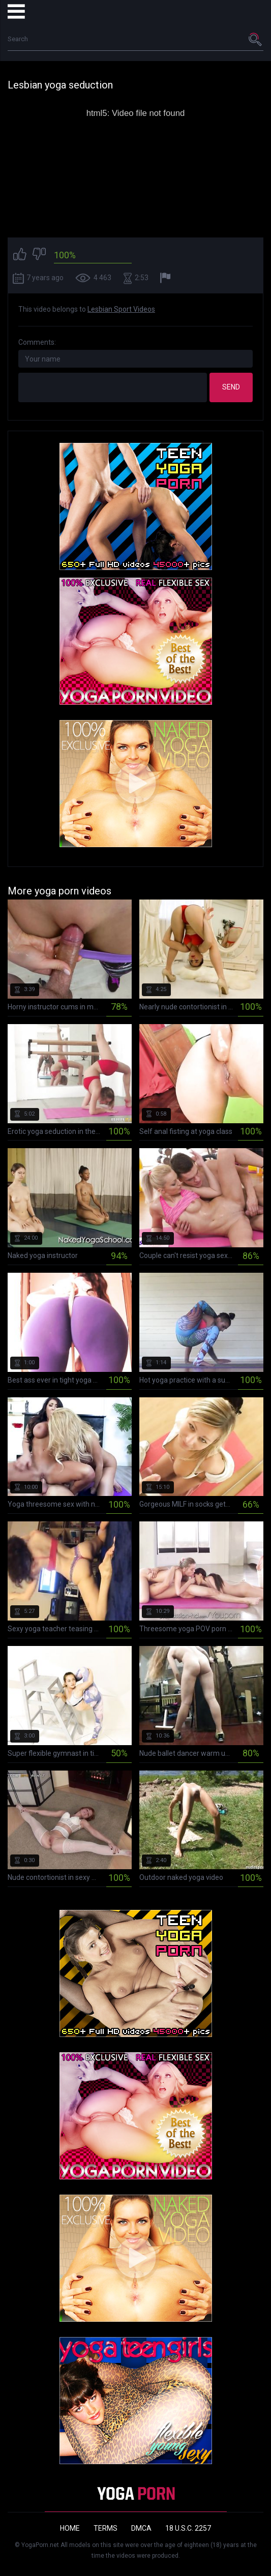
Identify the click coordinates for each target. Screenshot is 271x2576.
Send (231, 387)
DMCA (141, 2528)
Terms (105, 2528)
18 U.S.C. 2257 (188, 2528)
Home (70, 2528)
